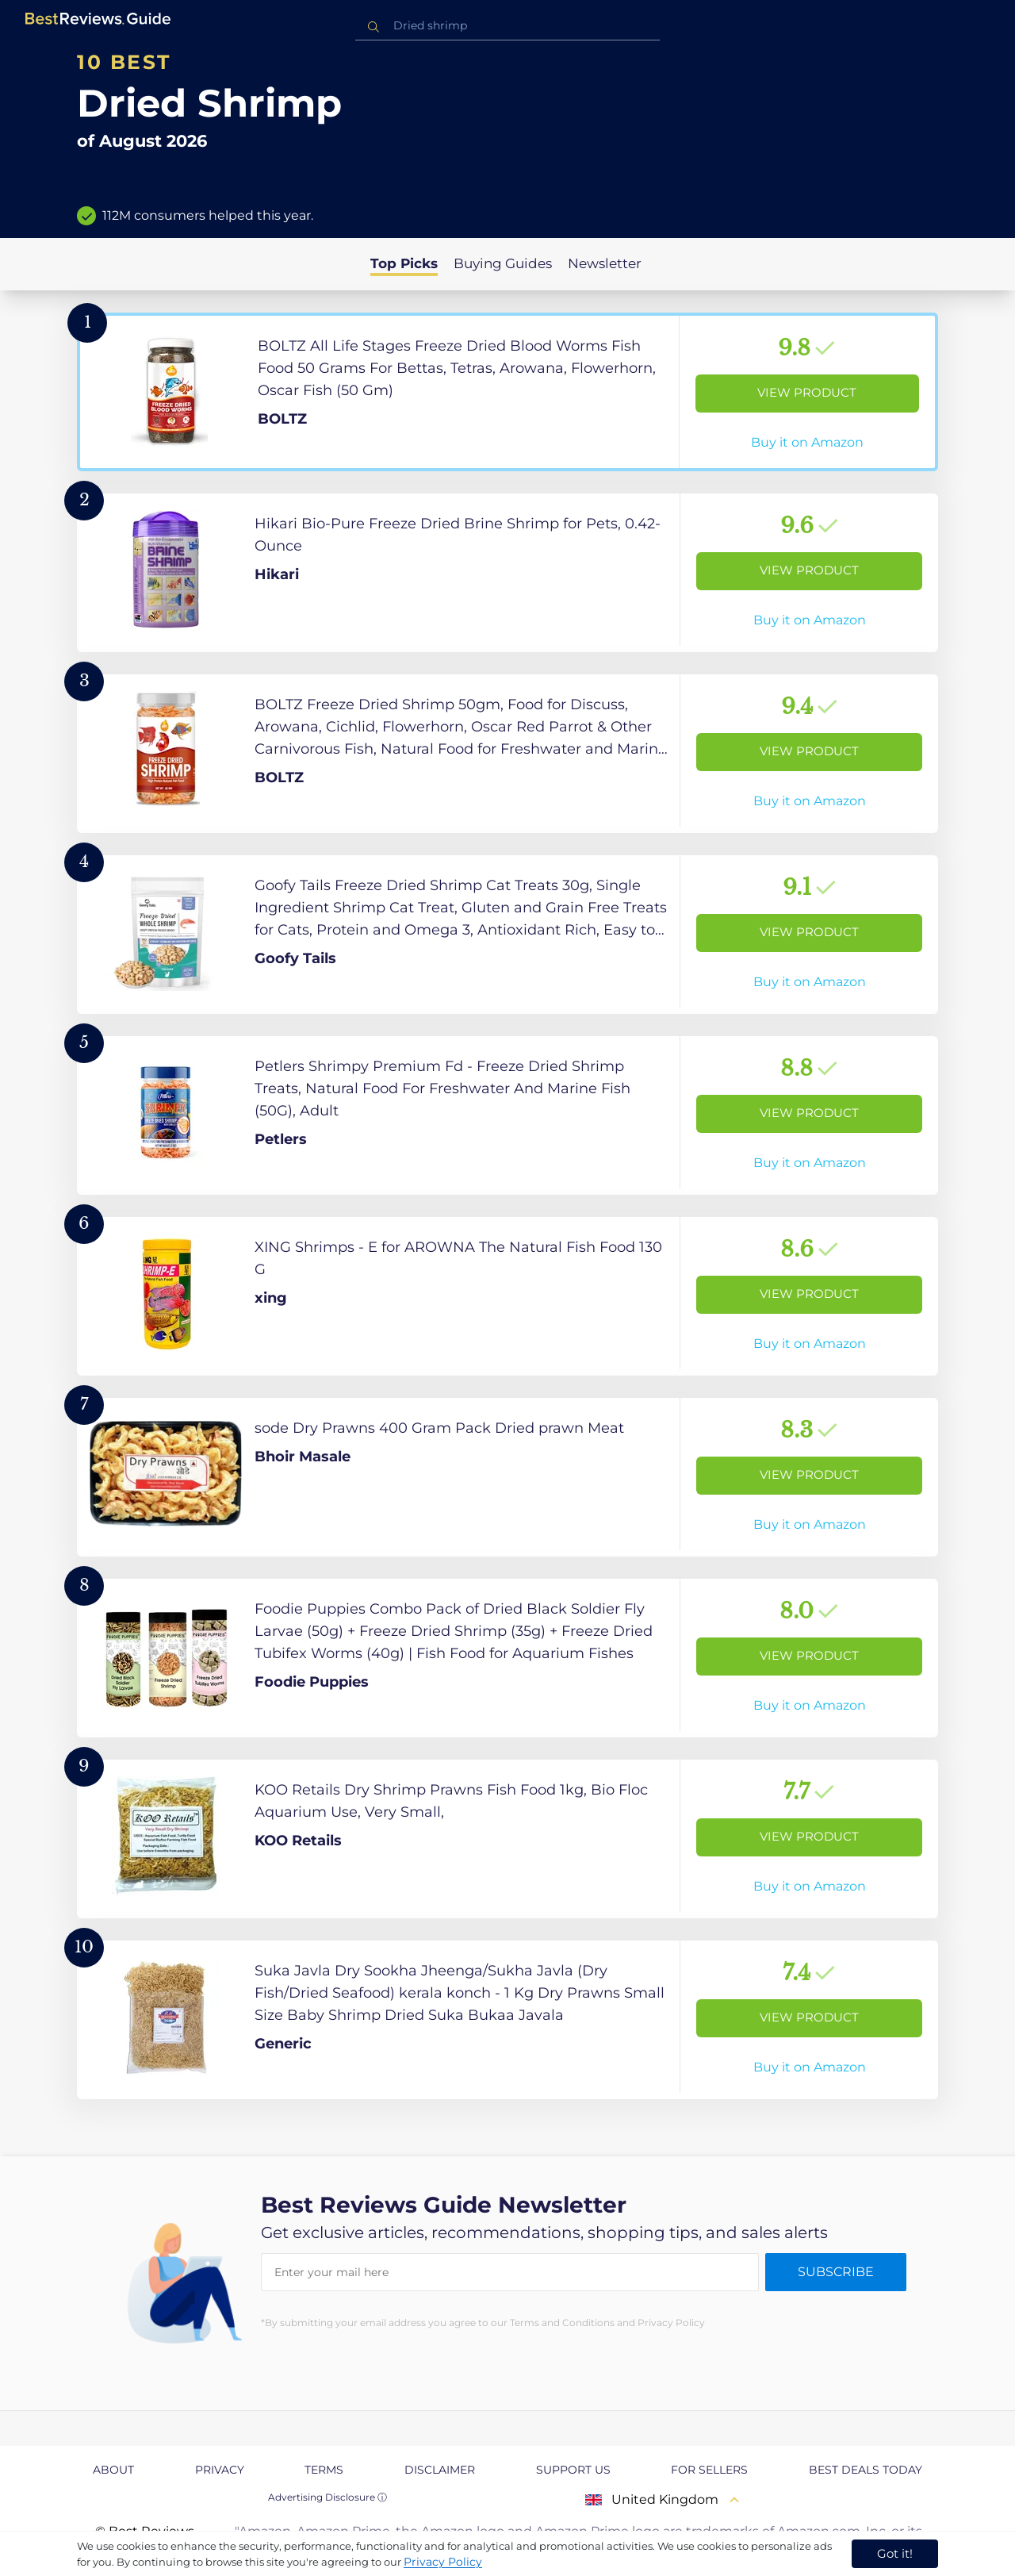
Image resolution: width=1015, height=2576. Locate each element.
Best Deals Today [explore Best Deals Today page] (865, 2470)
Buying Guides (503, 263)
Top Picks (404, 263)
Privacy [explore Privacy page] (219, 2470)
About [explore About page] (113, 2470)
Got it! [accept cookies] (895, 2553)
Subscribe (836, 2271)
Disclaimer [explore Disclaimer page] (439, 2470)
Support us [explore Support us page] (573, 2470)
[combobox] (507, 25)
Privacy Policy (443, 2562)
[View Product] (507, 392)
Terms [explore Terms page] (323, 2470)
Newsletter (605, 263)
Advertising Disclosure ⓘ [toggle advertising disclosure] (327, 2497)
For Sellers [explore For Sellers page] (709, 2470)
